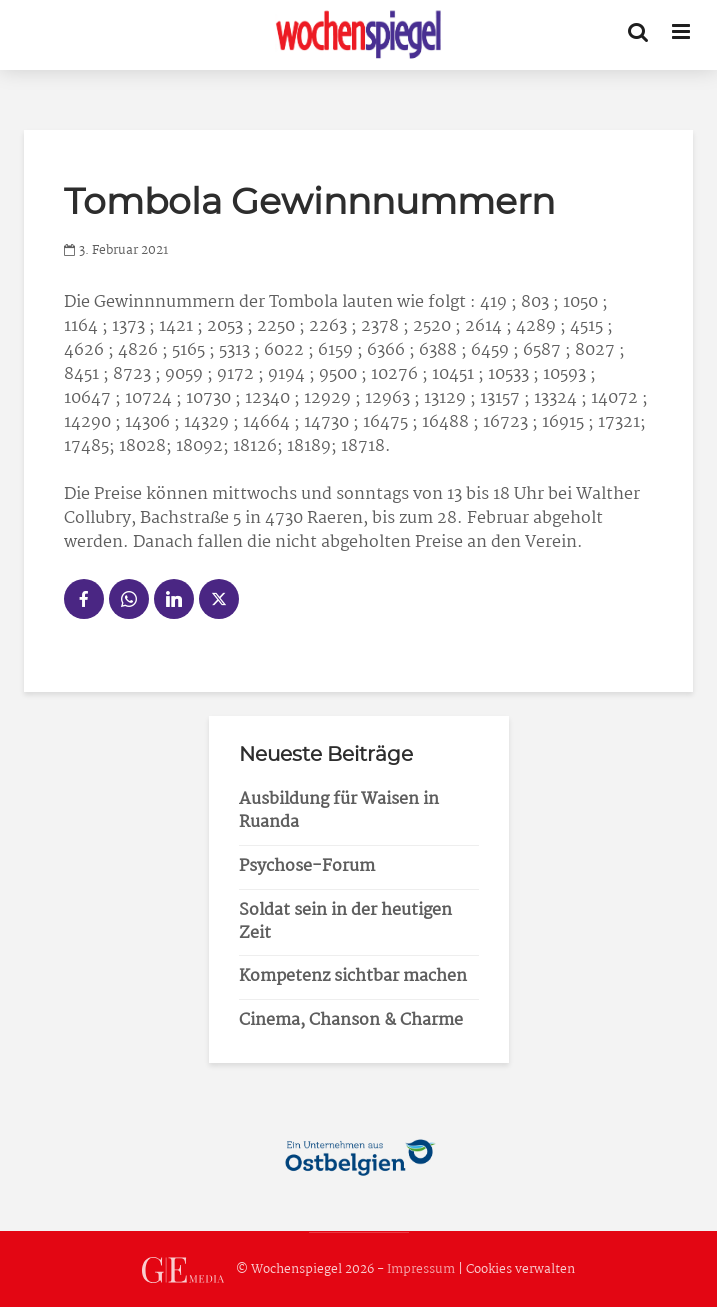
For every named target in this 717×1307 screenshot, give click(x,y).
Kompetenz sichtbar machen (353, 976)
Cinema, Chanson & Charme (351, 1020)
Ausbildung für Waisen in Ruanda (339, 811)
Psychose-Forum (307, 866)
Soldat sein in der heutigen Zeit (345, 922)
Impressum (421, 1269)
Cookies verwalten (520, 1269)
